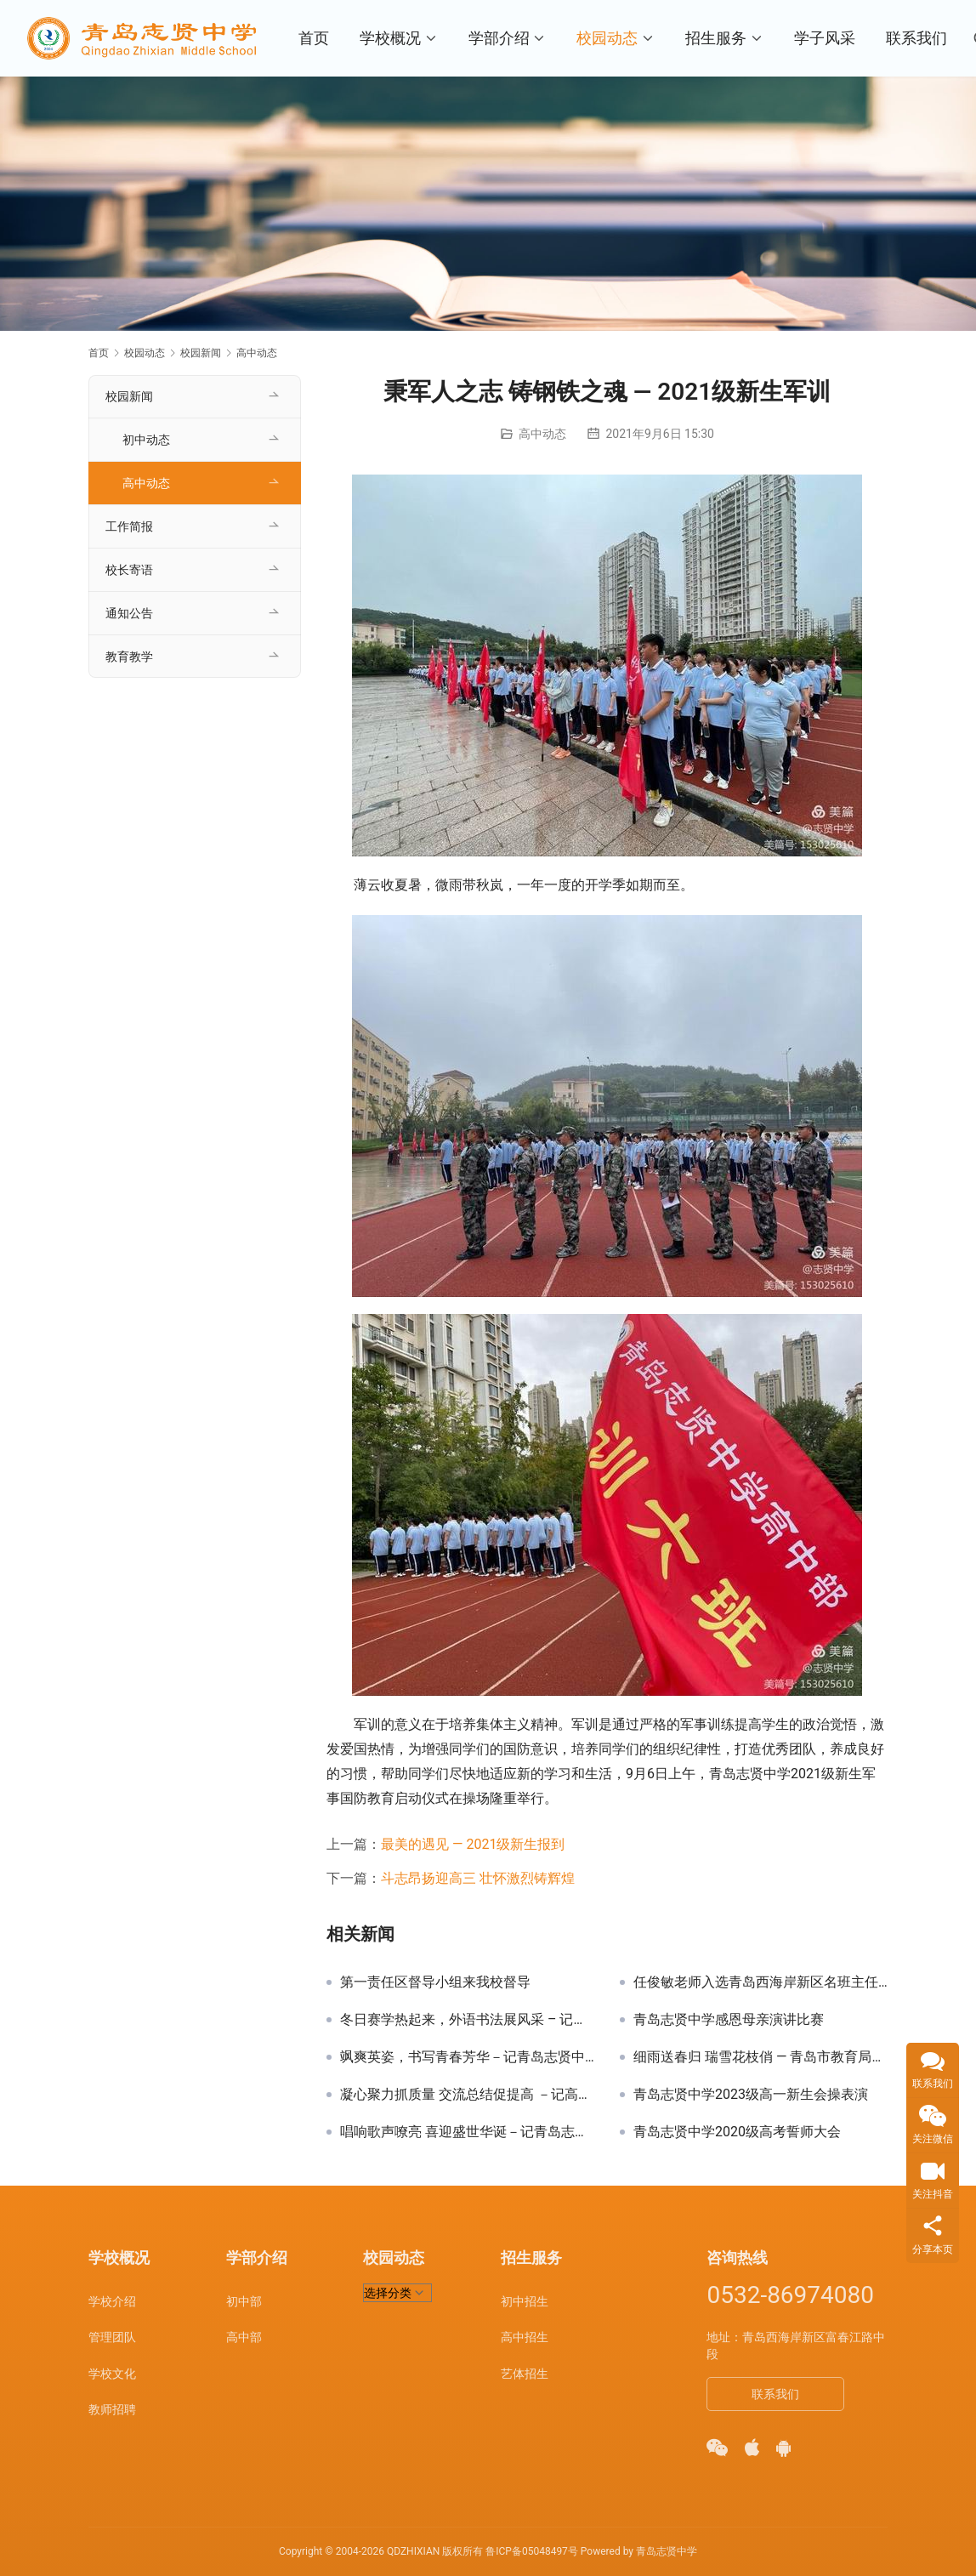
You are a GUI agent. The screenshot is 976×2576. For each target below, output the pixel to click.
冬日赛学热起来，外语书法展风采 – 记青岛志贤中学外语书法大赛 (467, 2019)
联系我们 (917, 38)
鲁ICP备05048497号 (531, 2551)
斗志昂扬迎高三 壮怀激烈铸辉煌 (478, 1878)
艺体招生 (524, 2373)
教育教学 (129, 656)
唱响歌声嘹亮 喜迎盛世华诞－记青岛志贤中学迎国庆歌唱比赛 (467, 2132)
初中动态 (146, 439)
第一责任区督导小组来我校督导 (435, 1982)
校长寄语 (129, 570)
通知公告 (129, 613)
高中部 (244, 2337)
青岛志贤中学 (666, 2551)
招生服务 (716, 38)
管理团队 (112, 2337)
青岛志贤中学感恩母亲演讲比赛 (728, 2019)
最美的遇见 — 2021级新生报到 (473, 1844)
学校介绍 (112, 2301)
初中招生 (524, 2301)
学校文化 (112, 2373)
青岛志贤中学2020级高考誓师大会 (737, 2132)
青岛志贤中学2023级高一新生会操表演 (750, 2094)
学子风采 (825, 38)
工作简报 (129, 526)
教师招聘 (112, 2409)
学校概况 (390, 38)
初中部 (244, 2301)
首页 (313, 38)
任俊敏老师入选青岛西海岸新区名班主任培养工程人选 (760, 1982)
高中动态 (542, 434)
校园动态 (607, 38)
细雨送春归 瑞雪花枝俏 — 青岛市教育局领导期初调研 (760, 2057)
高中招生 (524, 2337)
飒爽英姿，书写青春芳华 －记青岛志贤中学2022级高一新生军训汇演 (467, 2057)
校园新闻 (129, 396)
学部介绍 (499, 38)
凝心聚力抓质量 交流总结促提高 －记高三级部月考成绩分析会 (467, 2094)
